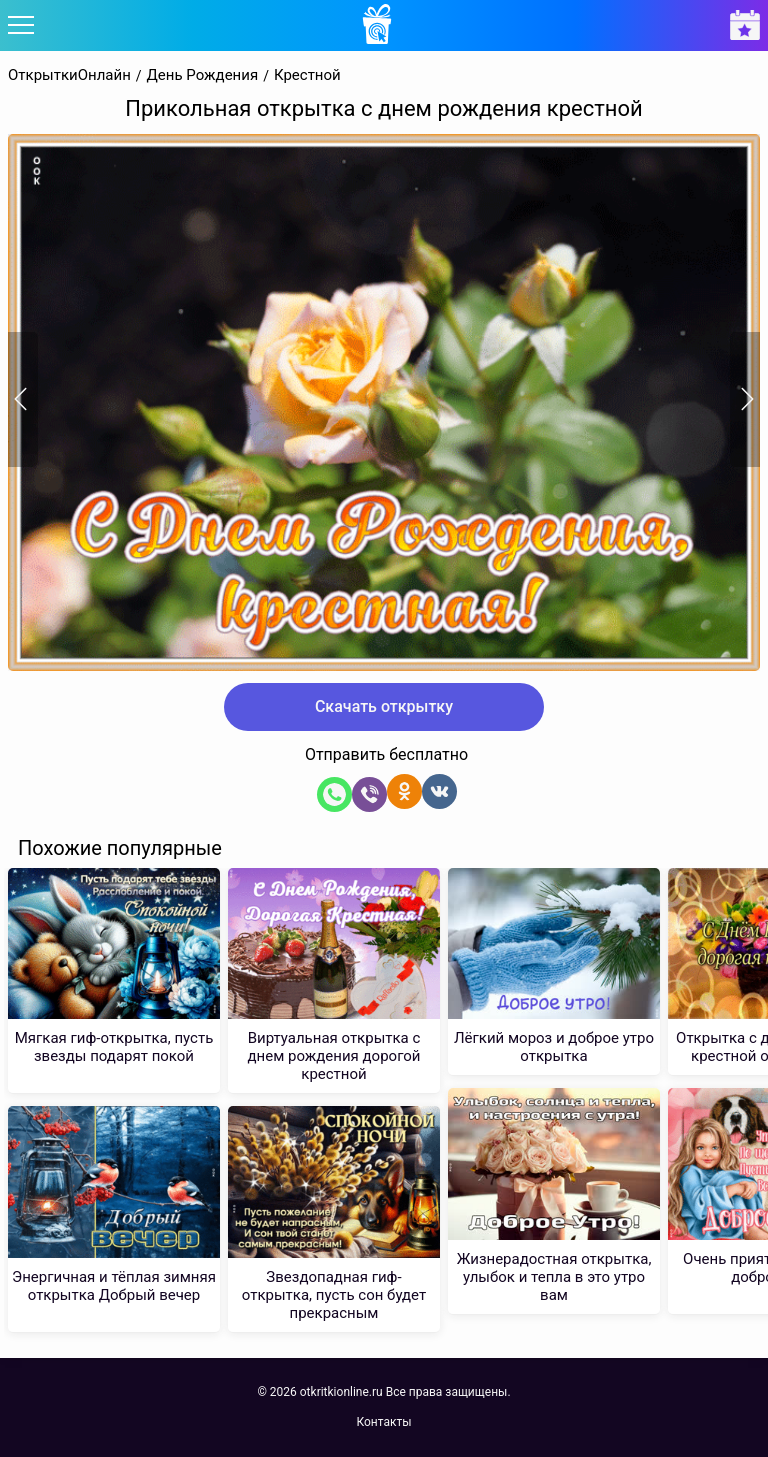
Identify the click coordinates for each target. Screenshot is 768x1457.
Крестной (307, 75)
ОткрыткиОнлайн (69, 75)
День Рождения (203, 75)
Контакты (383, 1422)
